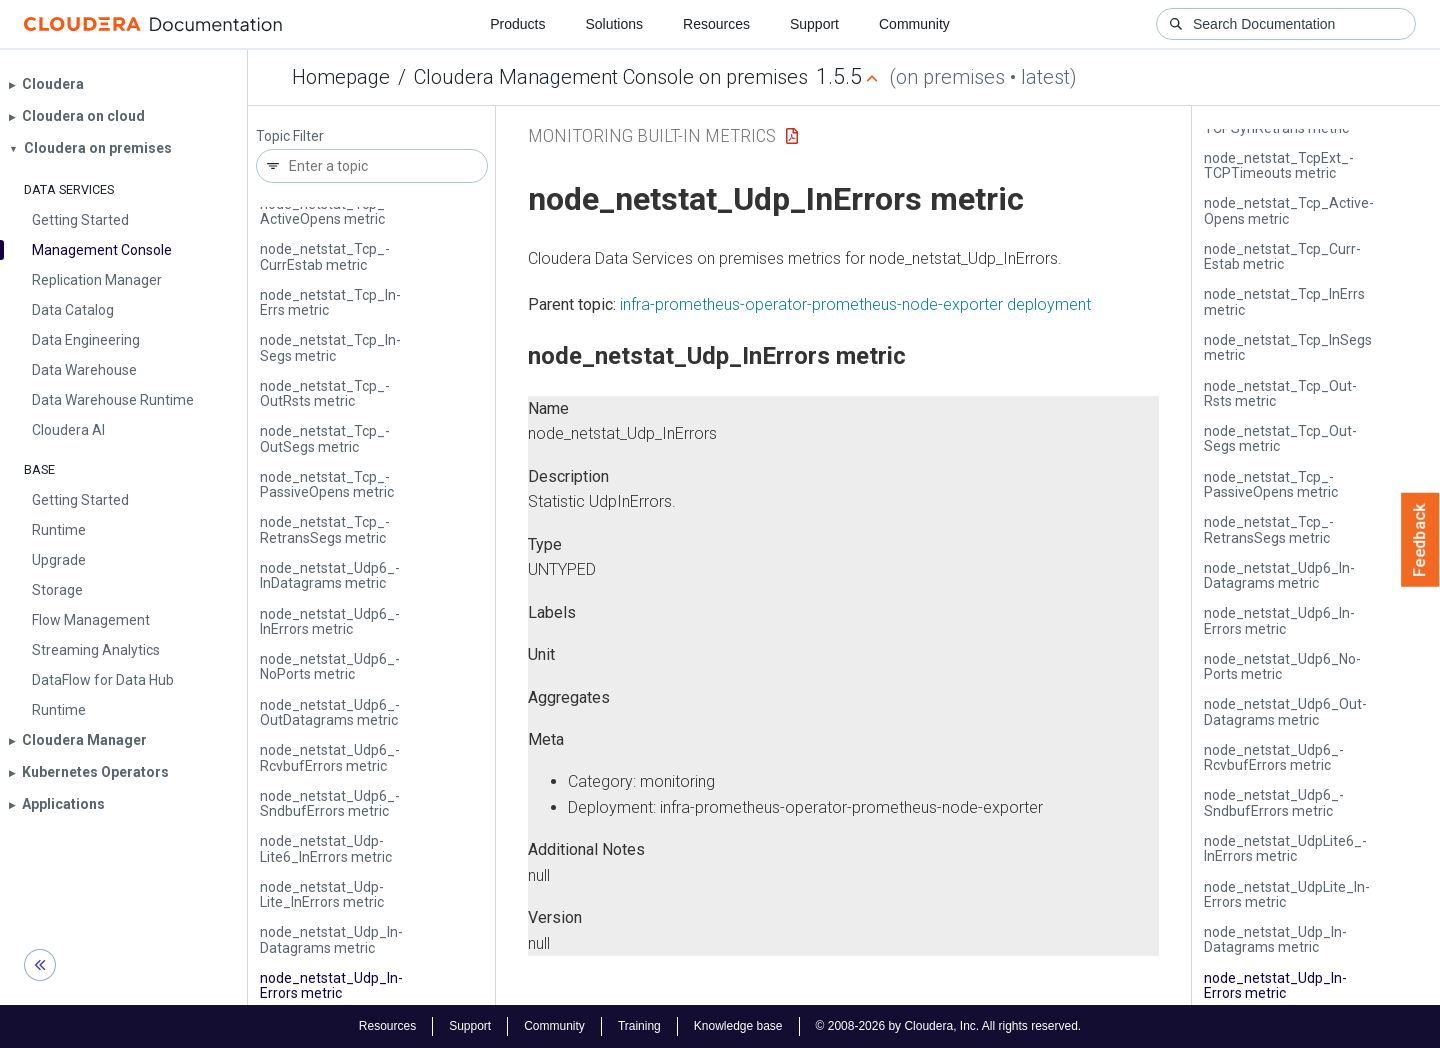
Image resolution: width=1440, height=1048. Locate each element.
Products (517, 24)
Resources (716, 24)
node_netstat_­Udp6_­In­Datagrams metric (330, 575)
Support (814, 24)
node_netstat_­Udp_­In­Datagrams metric (331, 939)
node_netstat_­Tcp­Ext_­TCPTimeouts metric (1279, 165)
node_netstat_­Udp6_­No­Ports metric (330, 666)
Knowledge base (738, 1026)
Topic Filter (290, 136)
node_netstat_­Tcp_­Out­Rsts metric (325, 393)
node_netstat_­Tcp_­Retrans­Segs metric (325, 529)
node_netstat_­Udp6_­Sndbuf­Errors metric (330, 803)
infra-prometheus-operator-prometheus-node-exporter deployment (855, 304)
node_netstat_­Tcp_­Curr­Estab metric (325, 256)
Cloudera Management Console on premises (611, 77)
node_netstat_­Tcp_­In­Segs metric (330, 347)
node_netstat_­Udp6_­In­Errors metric (330, 621)
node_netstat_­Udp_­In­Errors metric (331, 985)
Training (639, 1026)
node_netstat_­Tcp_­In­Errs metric (330, 302)
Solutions (614, 24)
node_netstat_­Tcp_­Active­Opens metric (325, 211)
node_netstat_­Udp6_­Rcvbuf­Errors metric (330, 757)
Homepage (341, 77)
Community (914, 24)
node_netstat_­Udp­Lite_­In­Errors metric (322, 894)
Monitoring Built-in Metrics (652, 135)
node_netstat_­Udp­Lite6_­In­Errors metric (326, 848)
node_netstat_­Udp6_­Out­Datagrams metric (330, 712)
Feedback (1420, 540)
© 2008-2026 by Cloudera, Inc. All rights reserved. (949, 1026)
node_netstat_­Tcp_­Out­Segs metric (325, 438)
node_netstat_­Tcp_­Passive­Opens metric (327, 484)
